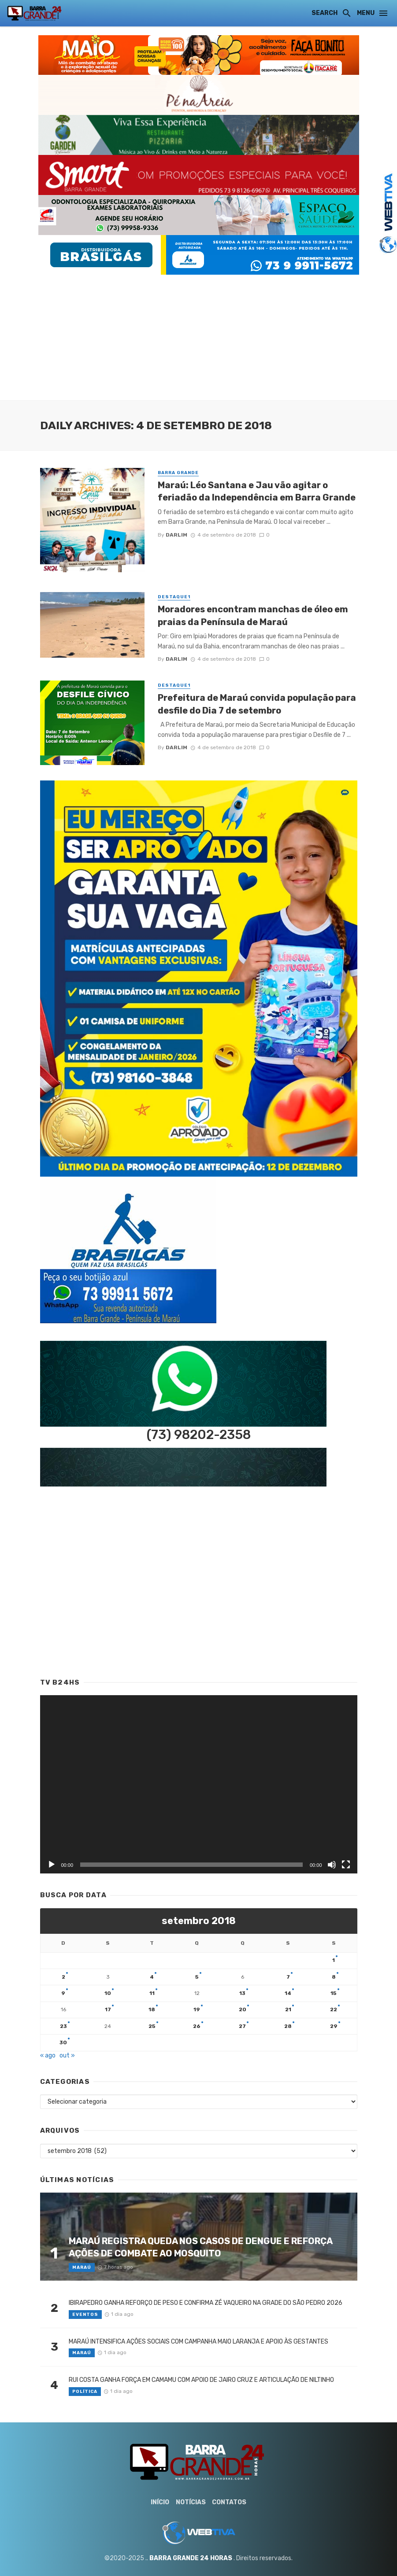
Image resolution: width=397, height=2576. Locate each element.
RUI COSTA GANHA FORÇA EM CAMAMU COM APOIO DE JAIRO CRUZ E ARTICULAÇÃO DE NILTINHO (201, 2380)
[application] (198, 1784)
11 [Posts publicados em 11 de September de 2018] (152, 1993)
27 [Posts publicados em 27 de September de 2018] (242, 2026)
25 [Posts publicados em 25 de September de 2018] (152, 2026)
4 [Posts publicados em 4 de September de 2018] (152, 1977)
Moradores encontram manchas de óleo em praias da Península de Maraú (253, 615)
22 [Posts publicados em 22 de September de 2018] (333, 2009)
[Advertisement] (198, 336)
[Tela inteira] (345, 1864)
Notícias (191, 2502)
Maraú (81, 2267)
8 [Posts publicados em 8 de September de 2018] (334, 1977)
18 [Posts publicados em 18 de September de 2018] (151, 2009)
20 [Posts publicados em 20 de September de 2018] (242, 2009)
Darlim (176, 535)
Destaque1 (174, 597)
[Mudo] (331, 1864)
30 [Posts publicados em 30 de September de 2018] (63, 2042)
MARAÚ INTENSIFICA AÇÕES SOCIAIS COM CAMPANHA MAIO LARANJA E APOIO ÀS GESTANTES (198, 2341)
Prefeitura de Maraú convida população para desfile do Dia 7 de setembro (257, 703)
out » (67, 2055)
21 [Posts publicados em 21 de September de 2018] (288, 2009)
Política (84, 2391)
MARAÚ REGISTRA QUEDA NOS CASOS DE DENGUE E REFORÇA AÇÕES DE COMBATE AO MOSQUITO (200, 2247)
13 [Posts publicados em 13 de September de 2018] (242, 1993)
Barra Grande (178, 472)
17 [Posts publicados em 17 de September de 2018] (108, 2009)
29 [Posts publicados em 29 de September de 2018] (334, 2026)
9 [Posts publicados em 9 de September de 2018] (63, 1993)
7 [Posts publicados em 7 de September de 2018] (288, 1977)
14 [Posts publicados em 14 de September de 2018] (288, 1993)
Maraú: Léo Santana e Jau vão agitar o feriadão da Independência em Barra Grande (257, 491)
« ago (48, 2055)
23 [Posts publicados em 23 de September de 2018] (63, 2026)
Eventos (85, 2314)
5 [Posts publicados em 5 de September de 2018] (197, 1977)
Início (160, 2502)
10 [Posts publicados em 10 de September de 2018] (107, 1993)
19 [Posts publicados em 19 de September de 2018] (196, 2009)
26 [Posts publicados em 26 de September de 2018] (196, 2026)
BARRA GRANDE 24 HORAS (190, 2558)
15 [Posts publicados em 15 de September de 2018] (333, 1993)
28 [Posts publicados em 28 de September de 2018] (288, 2026)
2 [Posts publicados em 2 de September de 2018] (63, 1977)
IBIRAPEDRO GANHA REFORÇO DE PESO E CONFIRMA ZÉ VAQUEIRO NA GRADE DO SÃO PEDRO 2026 (205, 2303)
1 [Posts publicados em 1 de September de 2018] (333, 1960)
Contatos (229, 2502)
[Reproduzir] (51, 1864)
